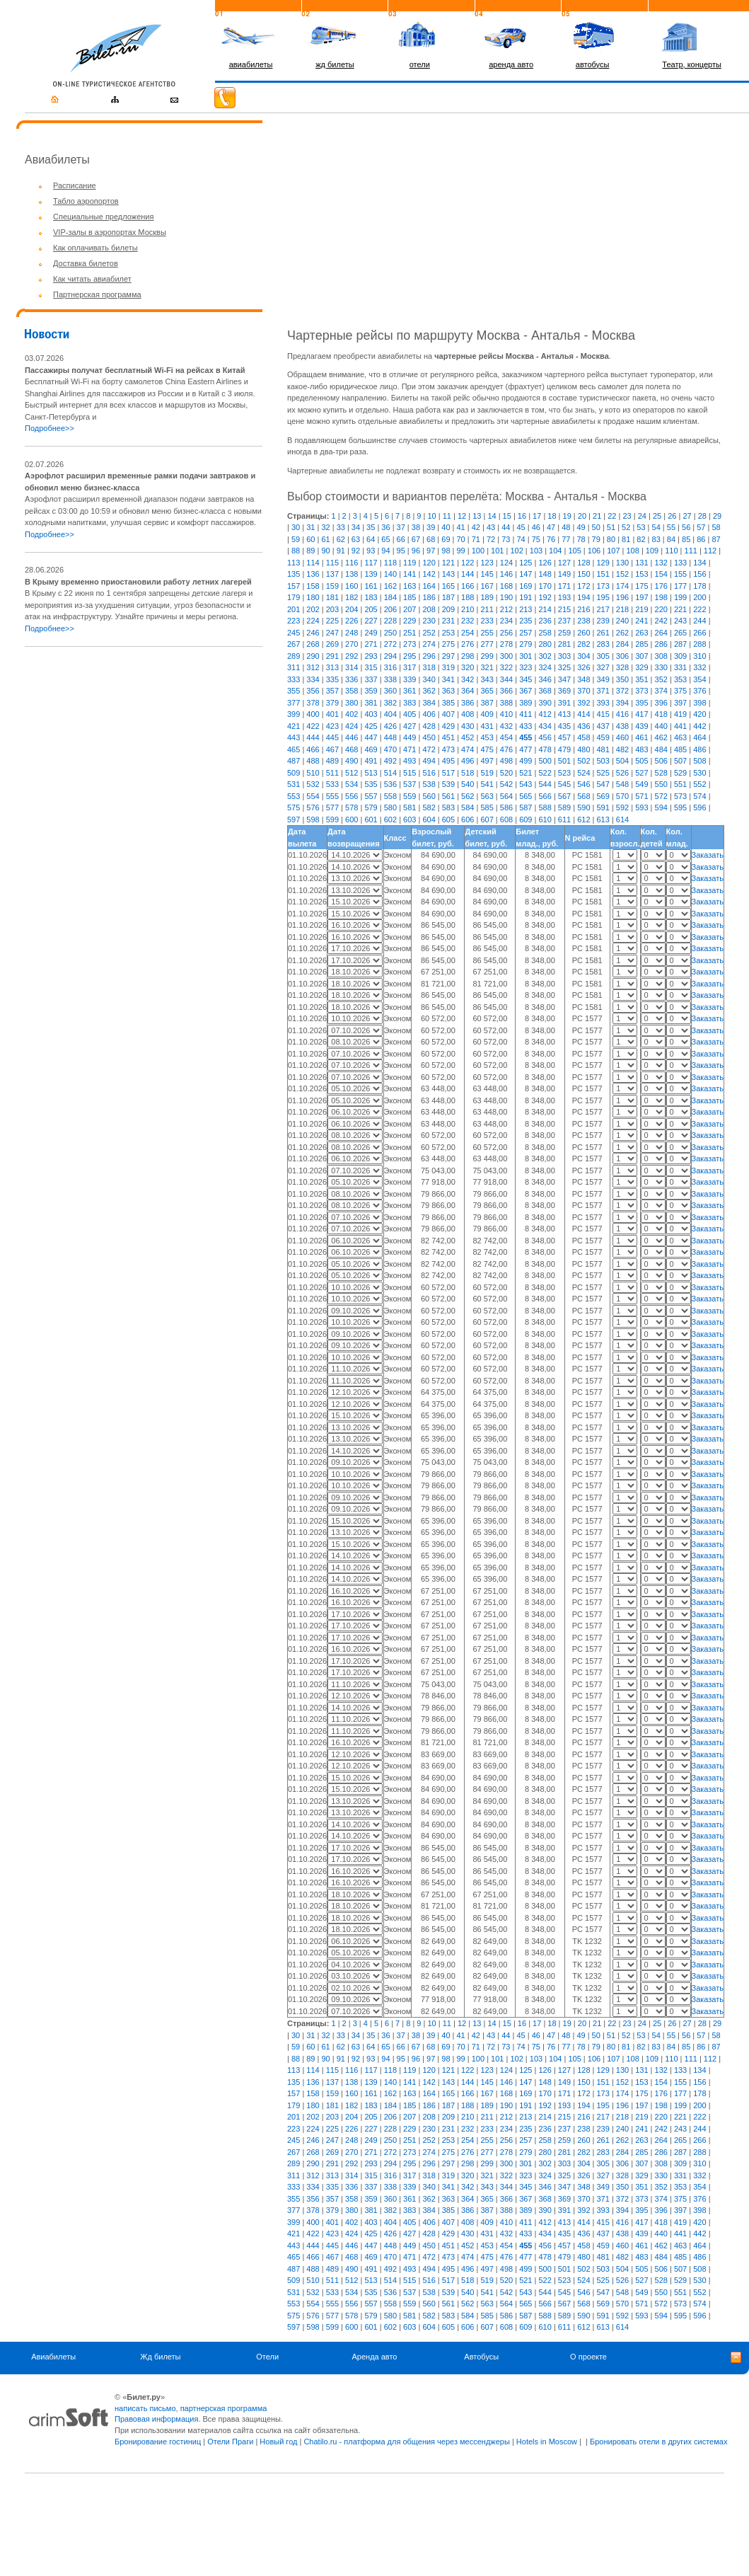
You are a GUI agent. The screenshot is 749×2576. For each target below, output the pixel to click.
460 (622, 737)
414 (583, 714)
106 (594, 550)
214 (544, 609)
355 (293, 690)
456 (544, 737)
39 (430, 527)
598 (312, 819)
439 (641, 726)
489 (332, 761)
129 (603, 562)
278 (506, 644)
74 (520, 539)
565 (525, 796)
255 (486, 632)
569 (603, 796)
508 (699, 761)
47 (551, 527)
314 (351, 667)
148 (544, 574)
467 (332, 749)
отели (420, 64)
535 (370, 784)
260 (583, 632)
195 (603, 597)
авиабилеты (251, 64)
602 (390, 819)
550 (661, 784)
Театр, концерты (691, 64)
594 (661, 807)
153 (641, 574)
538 (428, 784)
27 (687, 516)
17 (537, 516)
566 (544, 796)
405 (409, 714)
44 (505, 527)
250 (390, 632)
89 (310, 550)
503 (603, 761)
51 (611, 527)
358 (351, 690)
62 (341, 539)
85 (686, 539)
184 (390, 597)
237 (564, 620)
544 (544, 784)
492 (390, 761)
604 (428, 819)
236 (544, 620)
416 (622, 714)
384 (428, 702)
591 (603, 807)
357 (332, 690)
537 (409, 784)
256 (506, 632)
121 (448, 562)
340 (428, 679)
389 (525, 702)
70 (461, 539)
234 (506, 620)
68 (430, 539)
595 (680, 807)
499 (525, 761)
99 (461, 550)
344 (506, 679)
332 (699, 667)
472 (428, 749)
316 (390, 667)
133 (680, 562)
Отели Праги (230, 2441)
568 (583, 796)
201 (293, 609)
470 (390, 749)
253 (448, 632)
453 (486, 737)
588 (544, 807)
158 (312, 586)
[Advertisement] (143, 757)
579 (370, 807)
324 (544, 667)
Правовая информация (156, 2419)
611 (564, 819)
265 (680, 632)
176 (661, 586)
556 (351, 796)
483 (641, 749)
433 (525, 726)
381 (370, 702)
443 (293, 737)
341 (448, 679)
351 (641, 679)
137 (332, 574)
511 (332, 773)
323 (525, 667)
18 (551, 516)
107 (613, 550)
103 (536, 550)
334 (312, 679)
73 (505, 539)
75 (536, 539)
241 (641, 620)
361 (409, 690)
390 (544, 702)
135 (293, 574)
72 (491, 539)
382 (390, 702)
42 (476, 527)
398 (699, 702)
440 (661, 726)
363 (448, 690)
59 (295, 539)
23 (626, 516)
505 (641, 761)
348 (583, 679)
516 (428, 773)
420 (699, 714)
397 (680, 702)
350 (622, 679)
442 (699, 726)
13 (476, 516)
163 (409, 586)
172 (583, 586)
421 (293, 726)
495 (448, 761)
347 (564, 679)
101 (497, 550)
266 (699, 632)
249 (370, 632)
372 (622, 690)
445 (332, 737)
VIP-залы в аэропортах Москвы (109, 232)
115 (332, 562)
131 (641, 562)
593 (641, 807)
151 (603, 574)
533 (332, 784)
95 (401, 550)
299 (486, 656)
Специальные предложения (103, 216)
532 (312, 784)
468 (351, 749)
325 (564, 667)
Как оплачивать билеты (95, 247)
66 (401, 539)
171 (564, 586)
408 (467, 714)
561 (448, 796)
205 (370, 609)
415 (603, 714)
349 (603, 679)
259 (564, 632)
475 (486, 749)
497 (486, 761)
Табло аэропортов (86, 201)
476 (506, 749)
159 (332, 586)
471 (409, 749)
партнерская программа (223, 2408)
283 (603, 644)
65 (385, 539)
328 (622, 667)
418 (661, 714)
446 (351, 737)
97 (430, 550)
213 (525, 609)
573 (680, 796)
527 (641, 773)
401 (332, 714)
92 (356, 550)
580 (390, 807)
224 (312, 620)
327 (603, 667)
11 (447, 516)
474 (467, 749)
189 (486, 597)
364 (467, 690)
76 (551, 539)
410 (506, 714)
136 (312, 574)
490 (351, 761)
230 (428, 620)
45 (520, 527)
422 (312, 726)
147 (525, 574)
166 (467, 586)
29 (717, 516)
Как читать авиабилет (92, 279)
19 (567, 516)
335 (332, 679)
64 (370, 539)
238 (583, 620)
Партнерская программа (97, 294)
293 (370, 656)
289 (293, 656)
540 (467, 784)
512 (351, 773)
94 (385, 550)
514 (390, 773)
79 (596, 539)
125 (525, 562)
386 (467, 702)
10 (431, 516)
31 (310, 527)
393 (603, 702)
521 (525, 773)
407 (448, 714)
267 (293, 644)
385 (448, 702)
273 (409, 644)
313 (332, 667)
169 (525, 586)
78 (580, 539)
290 (312, 656)
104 (555, 550)
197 (641, 597)
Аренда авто (374, 2356)
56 (686, 527)
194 (583, 597)
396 (661, 702)
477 (525, 749)
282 (583, 644)
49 (580, 527)
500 (544, 761)
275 (448, 644)
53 (641, 527)
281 (564, 644)
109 (652, 550)
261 (603, 632)
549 (641, 784)
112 (710, 550)
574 (699, 796)
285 (641, 644)
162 (390, 586)
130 (622, 562)
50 (596, 527)
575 (293, 807)
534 (351, 784)
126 (544, 562)
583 (448, 807)
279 (525, 644)
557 (370, 796)
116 (351, 562)
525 (603, 773)
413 (564, 714)
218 (622, 609)
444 (312, 737)
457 (564, 737)
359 (370, 690)
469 (370, 749)
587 (525, 807)
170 (544, 586)
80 (611, 539)
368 (544, 690)
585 (486, 807)
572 (661, 796)
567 (564, 796)
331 (680, 667)
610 (544, 819)
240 (622, 620)
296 (428, 656)
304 (583, 656)
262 (622, 632)
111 (691, 550)
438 (622, 726)
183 (370, 597)
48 (566, 527)
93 (370, 550)
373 (641, 690)
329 (641, 667)
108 (632, 550)
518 (467, 773)
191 (525, 597)
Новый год (278, 2441)
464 (699, 737)
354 (699, 679)
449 (409, 737)
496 (467, 761)
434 (544, 726)
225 (332, 620)
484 (661, 749)
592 (622, 807)
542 (506, 784)
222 (699, 609)
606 (467, 819)
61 (325, 539)
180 (312, 597)
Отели (267, 2356)
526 (622, 773)
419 (680, 714)
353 (680, 679)
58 (716, 527)
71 (476, 539)
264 (661, 632)
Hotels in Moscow (546, 2441)
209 (448, 609)
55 (671, 527)
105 (574, 550)
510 (312, 773)
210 (467, 609)
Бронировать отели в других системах (658, 2441)
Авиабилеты (53, 2356)
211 (486, 609)
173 (603, 586)
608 (506, 819)
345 (525, 679)
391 (564, 702)
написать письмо (145, 2408)
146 (506, 574)
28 (702, 516)
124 (506, 562)
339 (409, 679)
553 (293, 796)
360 (390, 690)
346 (544, 679)
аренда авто (511, 64)
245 (293, 632)
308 (661, 656)
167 (486, 586)
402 (351, 714)
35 (370, 527)
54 (656, 527)
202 (312, 609)
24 (642, 516)
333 (293, 679)
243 (680, 620)
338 (390, 679)
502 (583, 761)
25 (657, 516)
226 (351, 620)
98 (445, 550)
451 (448, 737)
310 (699, 656)
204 (351, 609)
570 (622, 796)
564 (506, 796)
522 (544, 773)
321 (486, 667)
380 (351, 702)
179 (293, 597)
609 (525, 819)
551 (680, 784)
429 (448, 726)
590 (583, 807)
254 (467, 632)
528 (661, 773)
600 (351, 819)
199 (680, 597)
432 (506, 726)
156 (699, 574)
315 (370, 667)
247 (332, 632)
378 (312, 702)
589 (564, 807)
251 (409, 632)
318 (428, 667)
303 (564, 656)
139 (370, 574)
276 (467, 644)
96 (416, 550)
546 (583, 784)
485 (680, 749)
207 (409, 609)
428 (428, 726)
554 (312, 796)
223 (293, 620)
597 (293, 819)
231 (448, 620)
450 (428, 737)
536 (390, 784)
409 (486, 714)
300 (506, 656)
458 (583, 737)
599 (332, 819)
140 (390, 574)
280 (544, 644)
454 (506, 737)
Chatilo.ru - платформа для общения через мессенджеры (406, 2441)
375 (680, 690)
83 (656, 539)
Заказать (708, 855)
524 (583, 773)
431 (486, 726)
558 (390, 796)
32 (325, 527)
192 (544, 597)
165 (448, 586)
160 (351, 586)
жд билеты (334, 64)
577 (332, 807)
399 (293, 714)
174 (622, 586)
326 (583, 667)
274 (428, 644)
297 (448, 656)
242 (661, 620)
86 (701, 539)
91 (341, 550)
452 (467, 737)
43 (491, 527)
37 (401, 527)
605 (448, 819)
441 (680, 726)
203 (332, 609)
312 (312, 667)
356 (312, 690)
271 (370, 644)
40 (445, 527)
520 (506, 773)
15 (507, 516)
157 (293, 586)
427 (409, 726)
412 (544, 714)
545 (564, 784)
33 (341, 527)
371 (603, 690)
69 (445, 539)
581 (409, 807)
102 (516, 550)
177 (680, 586)
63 (356, 539)
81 (626, 539)
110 (671, 550)
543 (525, 784)
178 (699, 586)
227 (370, 620)
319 (448, 667)
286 (661, 644)
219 (641, 609)
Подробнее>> (49, 428)
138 (351, 574)
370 (583, 690)
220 (661, 609)
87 (716, 539)
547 (603, 784)
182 (351, 597)
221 (680, 609)
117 (370, 562)
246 (312, 632)
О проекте (588, 2356)
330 (661, 667)
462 (661, 737)
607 (486, 819)
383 (409, 702)
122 (467, 562)
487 (293, 761)
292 (351, 656)
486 (699, 749)
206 (390, 609)
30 (295, 527)
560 (428, 796)
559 (409, 796)
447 (370, 737)
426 (390, 726)
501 (564, 761)
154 (661, 574)
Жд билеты (160, 2356)
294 (390, 656)
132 (661, 562)
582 (428, 807)
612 (583, 819)
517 (448, 773)
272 (390, 644)
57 (701, 527)
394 (622, 702)
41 (461, 527)
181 (332, 597)
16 (522, 516)
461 (641, 737)
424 (351, 726)
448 (390, 737)
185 (409, 597)
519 (486, 773)
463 (680, 737)
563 (486, 796)
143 (448, 574)
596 (699, 807)
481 (603, 749)
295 (409, 656)
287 (680, 644)
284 (622, 644)
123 (486, 562)
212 (506, 609)
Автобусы (481, 2356)
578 (351, 807)
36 (385, 527)
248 (351, 632)
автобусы (593, 64)
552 (699, 784)
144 (467, 574)
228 (390, 620)
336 (351, 679)
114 (312, 562)
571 (641, 796)
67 (416, 539)
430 (467, 726)
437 (603, 726)
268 (312, 644)
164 (428, 586)
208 (428, 609)
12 (462, 516)
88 (295, 550)
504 (622, 761)
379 (332, 702)
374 (661, 690)
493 (409, 761)
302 (544, 656)
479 (564, 749)
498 (506, 761)
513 (370, 773)
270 (351, 644)
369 (564, 690)
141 (409, 574)
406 (428, 714)
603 (409, 819)
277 (486, 644)
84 (671, 539)
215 (564, 609)
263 (641, 632)
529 (680, 773)
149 (564, 574)
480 (583, 749)
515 (409, 773)
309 (680, 656)
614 (622, 819)
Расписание (74, 185)
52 (626, 527)
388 (506, 702)
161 (370, 586)
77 (566, 539)
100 (478, 550)
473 (448, 749)
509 (293, 773)
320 (467, 667)
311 (293, 667)
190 (506, 597)
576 (312, 807)
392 (583, 702)
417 (641, 714)
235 (525, 620)
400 (312, 714)
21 (597, 516)
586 (506, 807)
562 (467, 796)
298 (467, 656)
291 (332, 656)
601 (370, 819)
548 (622, 784)
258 (544, 632)
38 (416, 527)
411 (525, 714)
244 (699, 620)
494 (428, 761)
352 (661, 679)
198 (661, 597)
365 (486, 690)
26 (672, 516)
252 (428, 632)
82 (641, 539)
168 (506, 586)
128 (583, 562)
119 (409, 562)
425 (370, 726)
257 (525, 632)
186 (428, 597)
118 (390, 562)
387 (486, 702)
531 (293, 784)
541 (486, 784)
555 (332, 796)
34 (356, 527)
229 (409, 620)
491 (370, 761)
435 (564, 726)
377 (293, 702)
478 (544, 749)
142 (428, 574)
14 (491, 516)
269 (332, 644)
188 (467, 597)
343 (486, 679)
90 (325, 550)
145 (486, 574)
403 (370, 714)
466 (312, 749)
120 (428, 562)
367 (525, 690)
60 (310, 539)
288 (699, 644)
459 (603, 737)
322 (506, 667)
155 (680, 574)
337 (370, 679)
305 (603, 656)
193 (564, 597)
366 (506, 690)
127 (564, 562)
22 (612, 516)
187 (448, 597)
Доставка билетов (85, 263)
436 (583, 726)
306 (622, 656)
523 (564, 773)
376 (699, 690)
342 (467, 679)
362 (428, 690)
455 (525, 737)
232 (467, 620)
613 (603, 819)
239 (603, 620)
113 (293, 562)
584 (467, 807)
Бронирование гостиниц (158, 2441)
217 (603, 609)
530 (699, 773)
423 (332, 726)
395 (641, 702)
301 (525, 656)
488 (312, 761)
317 (409, 667)
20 (582, 516)
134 (699, 562)
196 (622, 597)
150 (583, 574)
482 (622, 749)
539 (448, 784)
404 (390, 714)
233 (486, 620)
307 (641, 656)
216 (583, 609)
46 (536, 527)
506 (661, 761)
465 (293, 749)
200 (699, 597)
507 (680, 761)
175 (641, 586)
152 (622, 574)
